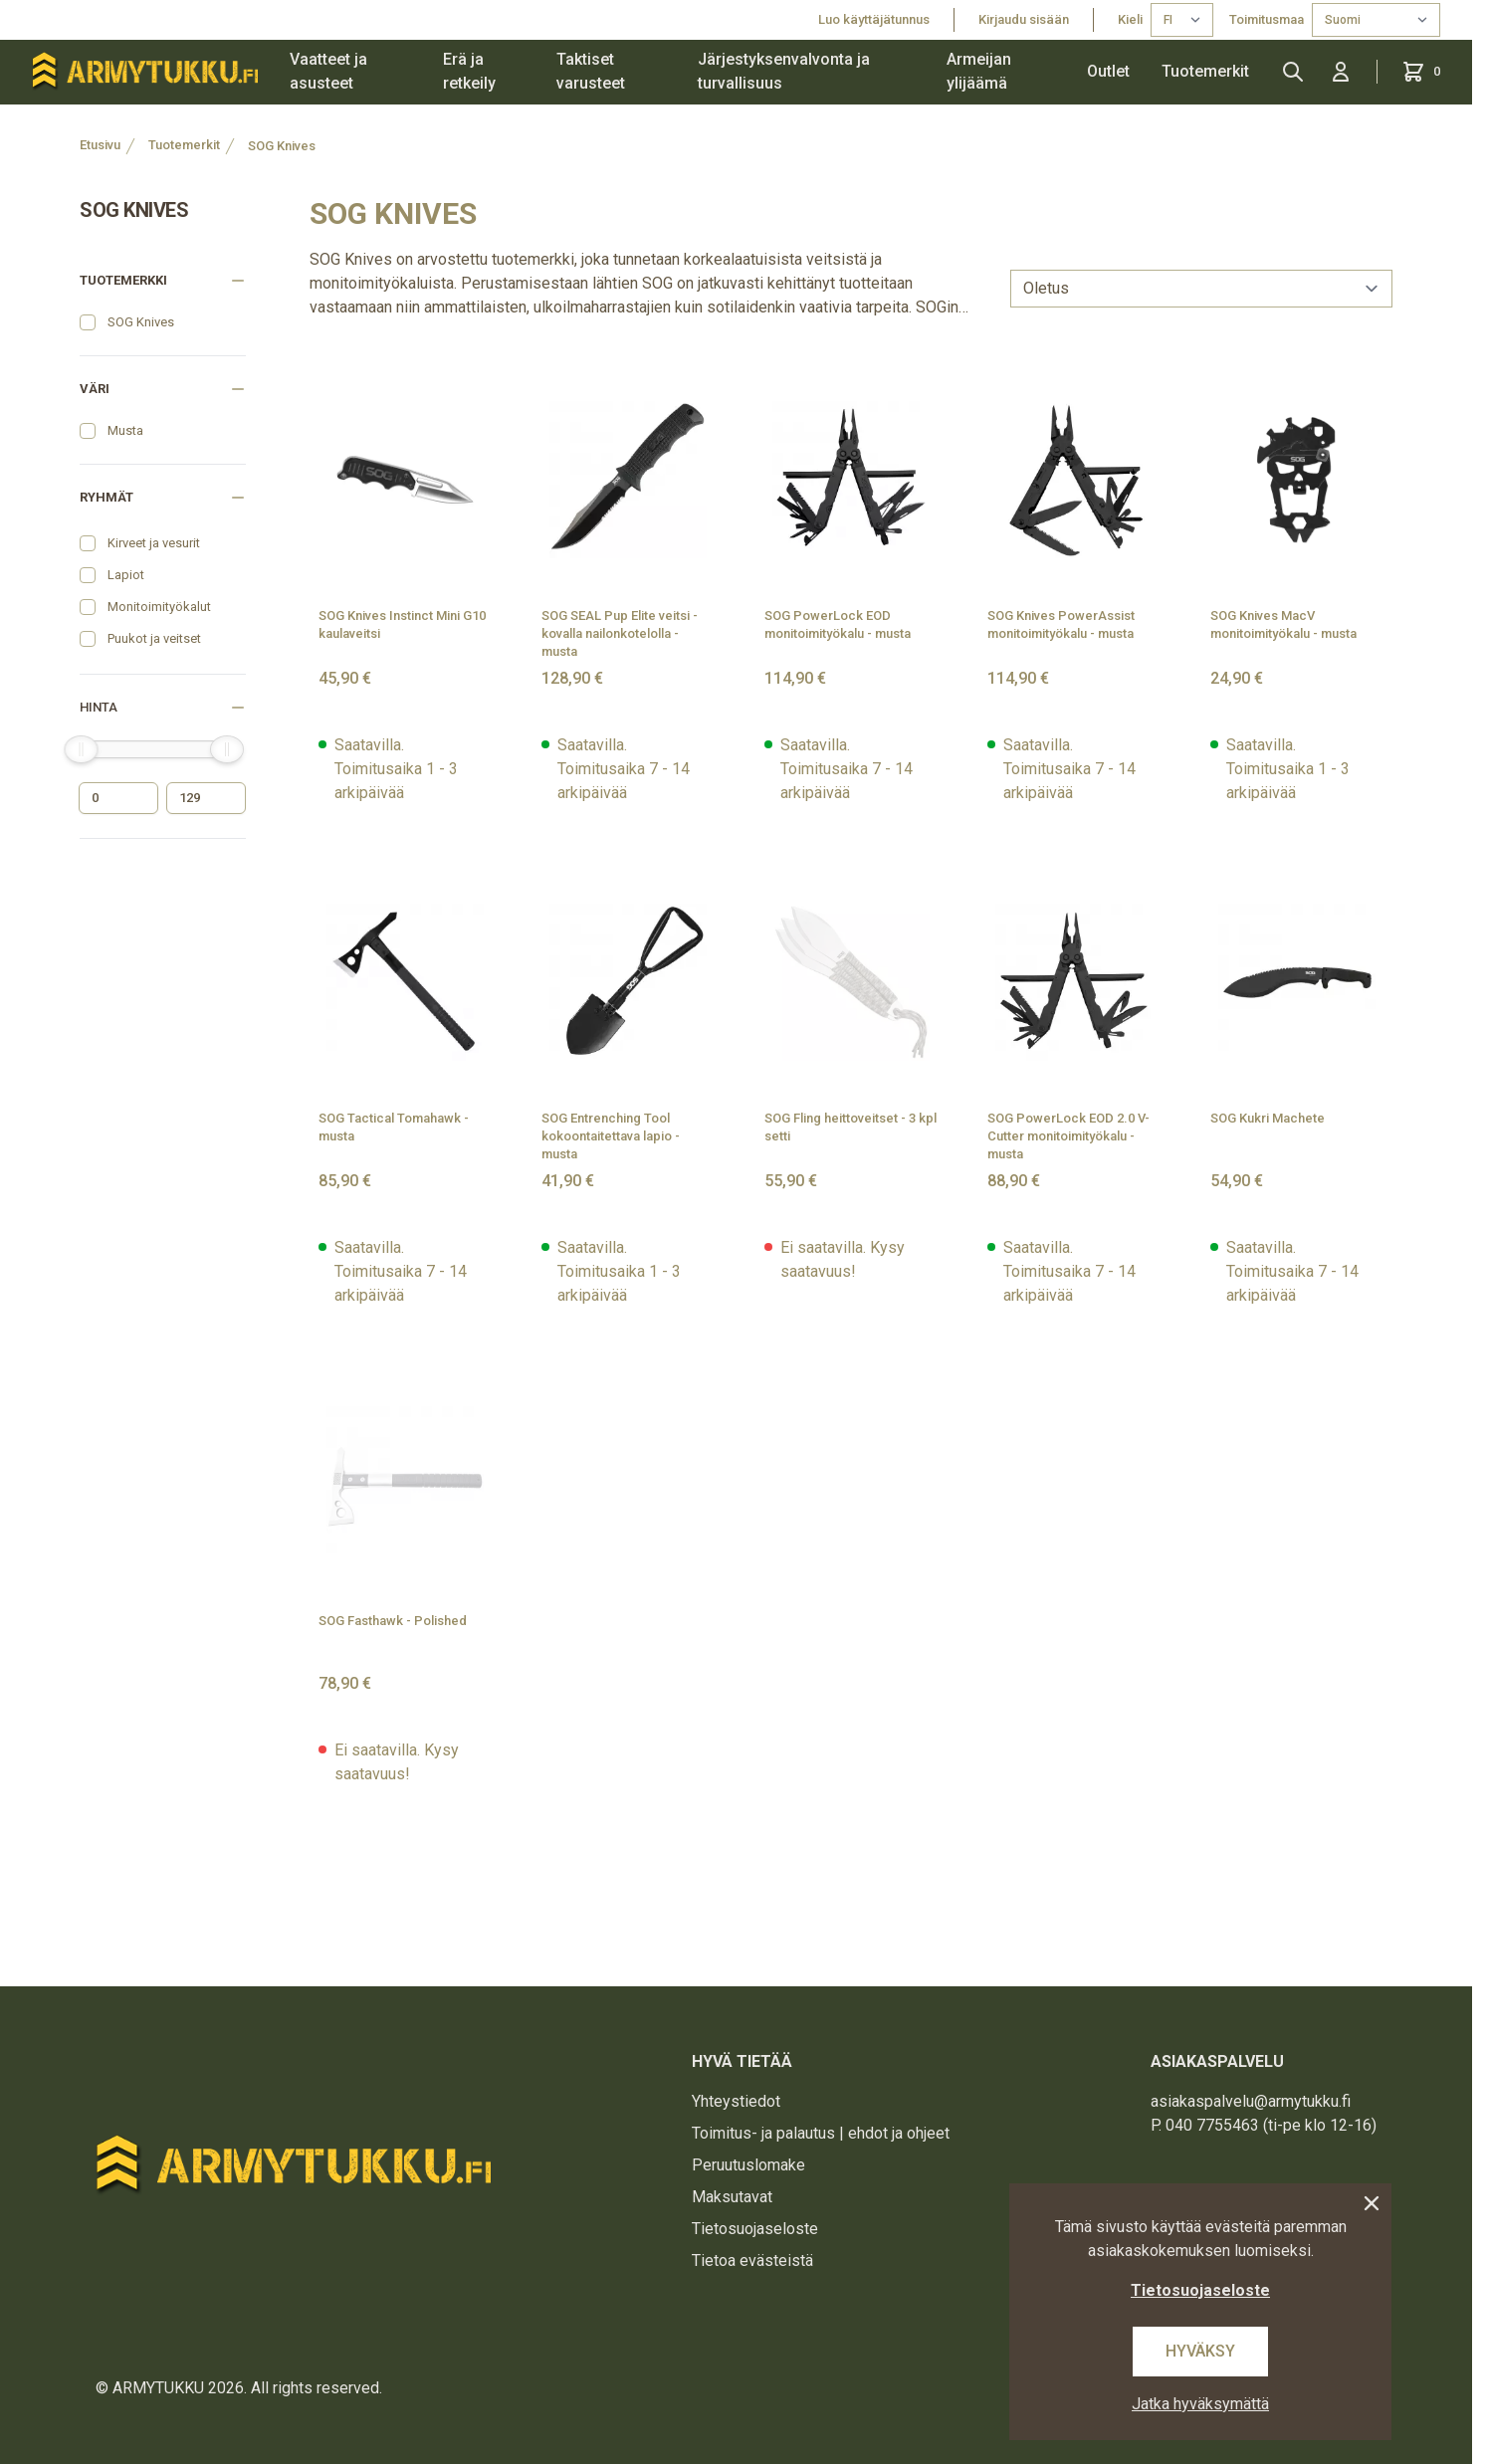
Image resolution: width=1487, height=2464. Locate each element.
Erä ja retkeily (469, 71)
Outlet (1108, 71)
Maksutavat (732, 2196)
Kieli (1130, 19)
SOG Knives (282, 145)
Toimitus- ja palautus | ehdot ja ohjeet (821, 2133)
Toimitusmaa (1266, 19)
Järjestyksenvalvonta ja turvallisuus (784, 71)
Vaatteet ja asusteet (328, 71)
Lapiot (125, 574)
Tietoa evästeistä (752, 2260)
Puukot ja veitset (154, 638)
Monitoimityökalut (159, 606)
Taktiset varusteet (590, 71)
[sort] (1201, 289)
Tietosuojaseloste (755, 2228)
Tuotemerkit (1205, 71)
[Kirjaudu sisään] (1341, 72)
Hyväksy (1200, 2351)
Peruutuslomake (748, 2165)
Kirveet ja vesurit (153, 542)
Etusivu (100, 144)
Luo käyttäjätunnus (874, 19)
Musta (125, 430)
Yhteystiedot (736, 2101)
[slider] (81, 749)
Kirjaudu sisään (1023, 19)
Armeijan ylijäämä (979, 71)
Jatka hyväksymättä (1200, 2403)
